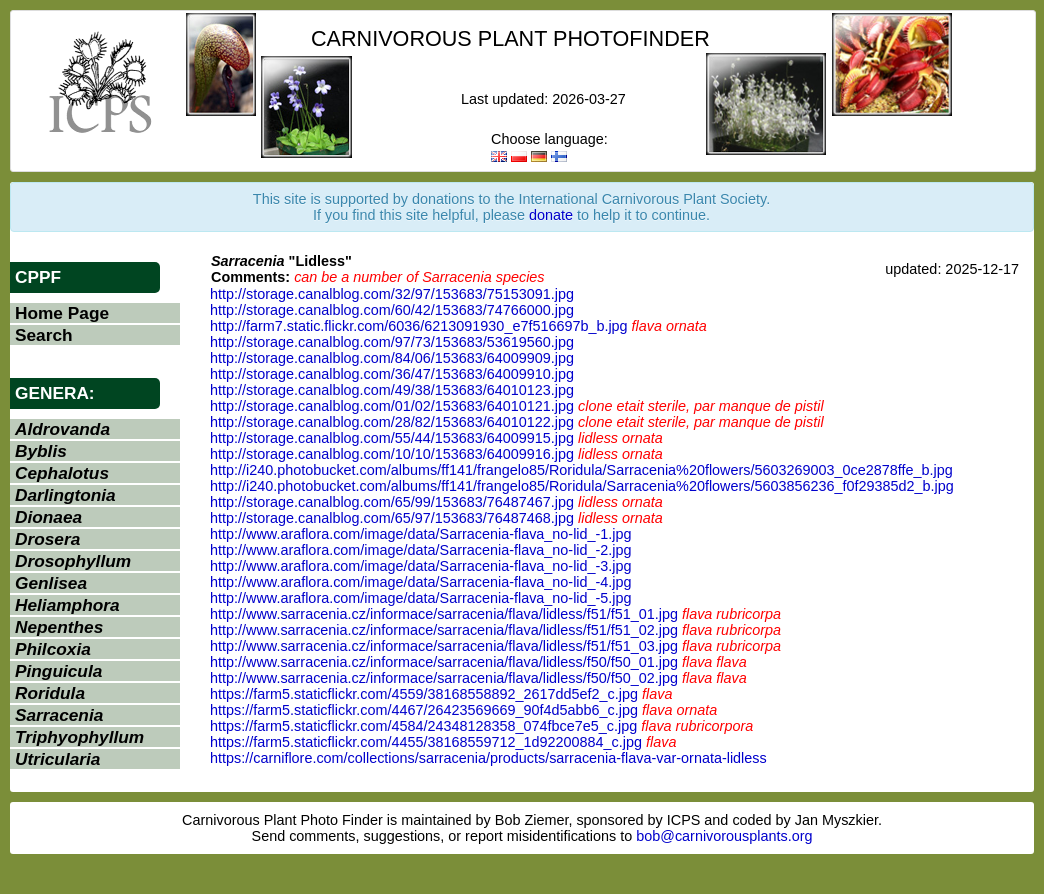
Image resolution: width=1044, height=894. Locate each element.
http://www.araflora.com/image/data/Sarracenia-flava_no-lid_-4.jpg (421, 582)
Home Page (62, 313)
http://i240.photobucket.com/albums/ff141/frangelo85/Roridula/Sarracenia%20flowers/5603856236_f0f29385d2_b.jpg (582, 486)
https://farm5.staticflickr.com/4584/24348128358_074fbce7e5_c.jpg (423, 726)
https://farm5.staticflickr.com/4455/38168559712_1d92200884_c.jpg (426, 742)
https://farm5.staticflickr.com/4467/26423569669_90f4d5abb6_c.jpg (424, 710)
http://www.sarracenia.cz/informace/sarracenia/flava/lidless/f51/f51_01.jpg (444, 614)
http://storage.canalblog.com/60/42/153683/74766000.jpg (392, 310)
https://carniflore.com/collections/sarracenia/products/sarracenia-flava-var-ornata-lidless (488, 758)
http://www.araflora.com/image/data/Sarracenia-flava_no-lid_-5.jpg (421, 598)
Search (44, 335)
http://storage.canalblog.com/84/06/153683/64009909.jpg (392, 358)
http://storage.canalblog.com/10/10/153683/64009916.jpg (392, 454)
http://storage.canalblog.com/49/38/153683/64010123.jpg (392, 390)
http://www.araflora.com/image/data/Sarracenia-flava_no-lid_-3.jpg (421, 566)
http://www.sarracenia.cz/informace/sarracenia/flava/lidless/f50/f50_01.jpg (444, 662)
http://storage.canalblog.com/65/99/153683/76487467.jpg (392, 502)
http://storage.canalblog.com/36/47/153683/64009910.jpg (392, 374)
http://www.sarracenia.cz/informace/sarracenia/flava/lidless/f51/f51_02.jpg (444, 630)
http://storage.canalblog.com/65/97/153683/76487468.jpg (392, 518)
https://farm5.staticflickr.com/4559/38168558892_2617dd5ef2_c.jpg (424, 694)
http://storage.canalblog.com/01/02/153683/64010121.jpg (392, 406)
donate (551, 215)
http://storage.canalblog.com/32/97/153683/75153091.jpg (392, 294)
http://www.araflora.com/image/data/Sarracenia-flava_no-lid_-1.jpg (421, 534)
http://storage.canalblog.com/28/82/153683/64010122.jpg (392, 422)
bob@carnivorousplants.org (724, 836)
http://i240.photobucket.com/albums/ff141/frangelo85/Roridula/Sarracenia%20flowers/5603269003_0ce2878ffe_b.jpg (581, 470)
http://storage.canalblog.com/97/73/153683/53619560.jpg (392, 342)
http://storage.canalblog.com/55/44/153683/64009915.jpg (392, 438)
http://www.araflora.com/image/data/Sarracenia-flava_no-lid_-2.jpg (421, 550)
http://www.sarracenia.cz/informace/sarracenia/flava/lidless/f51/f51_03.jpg (444, 646)
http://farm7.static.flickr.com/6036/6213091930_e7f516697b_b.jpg (419, 326)
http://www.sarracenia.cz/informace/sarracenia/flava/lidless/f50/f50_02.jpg (444, 678)
